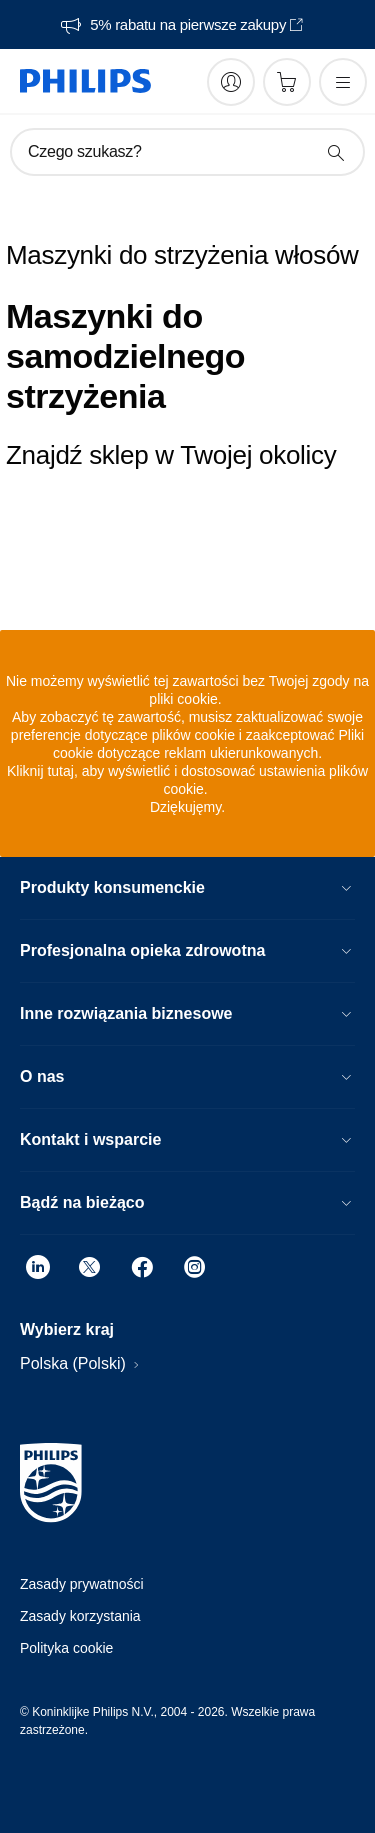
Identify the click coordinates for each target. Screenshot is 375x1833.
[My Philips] (231, 82)
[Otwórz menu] (343, 82)
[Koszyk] (287, 82)
